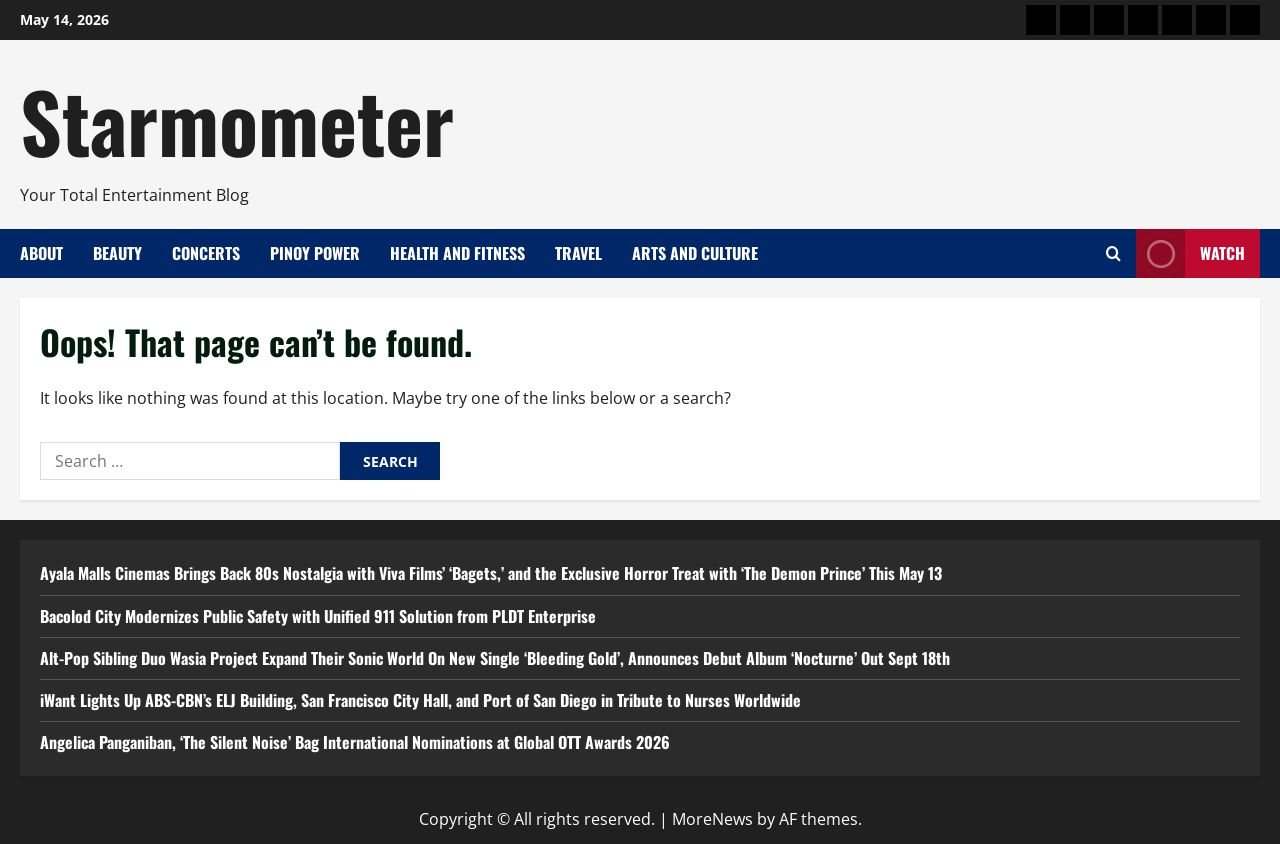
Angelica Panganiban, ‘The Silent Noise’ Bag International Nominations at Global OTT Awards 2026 (355, 742)
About (41, 253)
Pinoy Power (315, 253)
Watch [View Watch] (1190, 253)
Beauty (117, 253)
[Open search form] (1113, 253)
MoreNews (712, 819)
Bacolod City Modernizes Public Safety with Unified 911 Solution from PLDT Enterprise (318, 616)
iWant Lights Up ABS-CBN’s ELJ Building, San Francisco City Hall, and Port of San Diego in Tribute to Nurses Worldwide (420, 700)
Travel (578, 253)
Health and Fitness (457, 253)
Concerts (206, 253)
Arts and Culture (695, 253)
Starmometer (237, 120)
